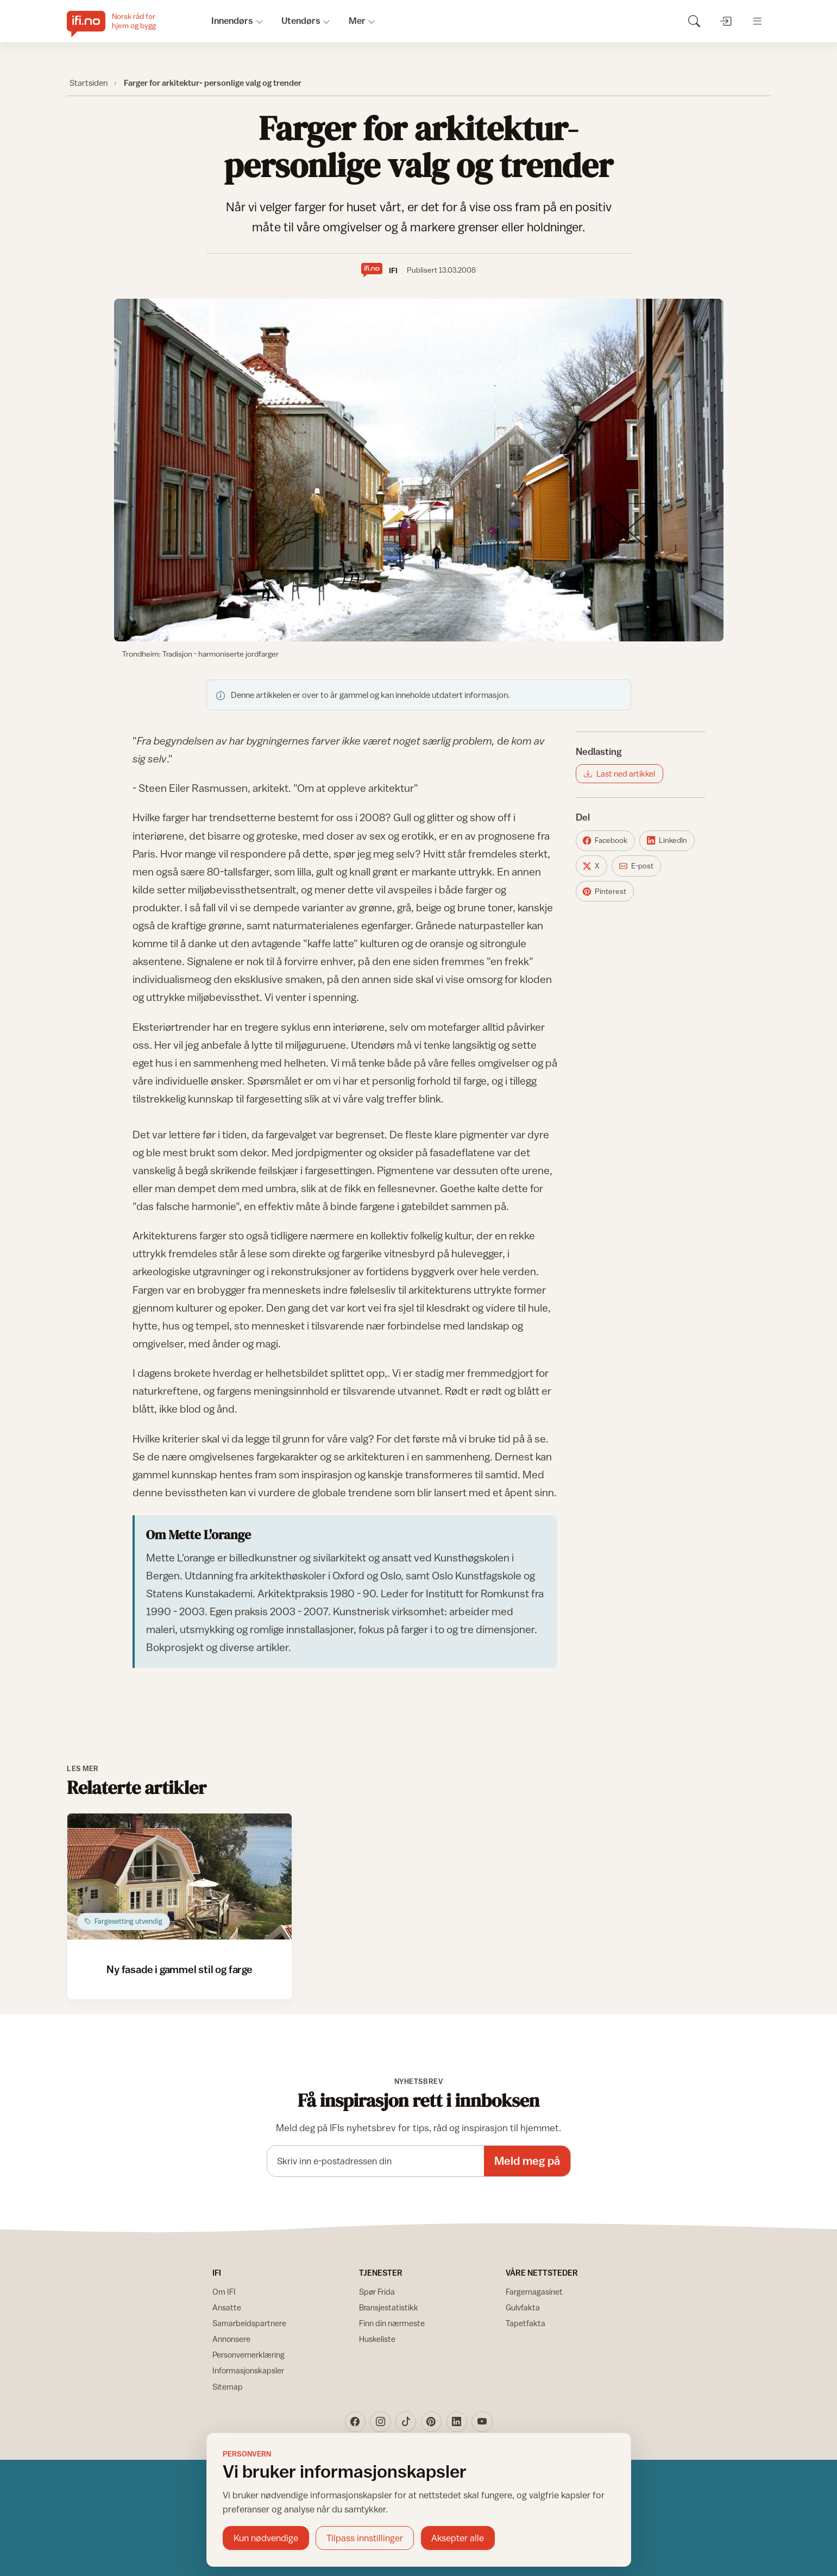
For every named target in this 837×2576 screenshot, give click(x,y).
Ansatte (226, 2307)
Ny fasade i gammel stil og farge (179, 1969)
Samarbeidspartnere (249, 2323)
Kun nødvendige (266, 2538)
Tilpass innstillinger (364, 2538)
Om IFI (224, 2291)
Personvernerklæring (248, 2354)
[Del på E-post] (636, 865)
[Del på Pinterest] (605, 891)
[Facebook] (355, 2421)
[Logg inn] (725, 21)
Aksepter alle (457, 2538)
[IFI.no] (120, 21)
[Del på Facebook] (605, 840)
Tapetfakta (525, 2323)
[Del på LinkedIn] (666, 840)
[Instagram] (380, 2421)
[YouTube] (481, 2421)
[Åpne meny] (757, 21)
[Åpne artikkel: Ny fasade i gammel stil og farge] (179, 1876)
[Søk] (694, 21)
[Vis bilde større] (418, 470)
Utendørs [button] (300, 20)
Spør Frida (377, 2291)
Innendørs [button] (232, 20)
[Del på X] (591, 865)
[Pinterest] (431, 2421)
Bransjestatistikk (388, 2307)
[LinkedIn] (456, 2421)
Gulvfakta (523, 2307)
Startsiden (89, 82)
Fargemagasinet (534, 2291)
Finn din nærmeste (392, 2323)
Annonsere (231, 2339)
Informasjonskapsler (248, 2370)
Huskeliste (377, 2339)
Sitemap (227, 2386)
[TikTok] (405, 2421)
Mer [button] (357, 20)
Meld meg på (527, 2161)
